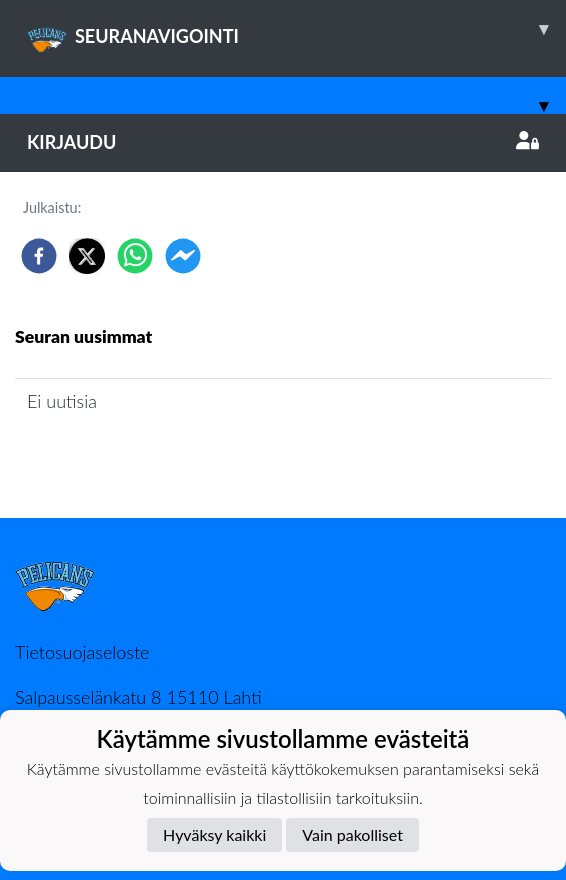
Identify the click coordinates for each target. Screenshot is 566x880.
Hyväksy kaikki (214, 834)
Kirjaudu (283, 142)
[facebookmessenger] (183, 256)
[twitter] (87, 256)
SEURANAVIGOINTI (296, 29)
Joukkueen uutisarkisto (117, 458)
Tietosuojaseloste (82, 652)
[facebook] (39, 256)
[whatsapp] (135, 256)
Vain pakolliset (352, 834)
